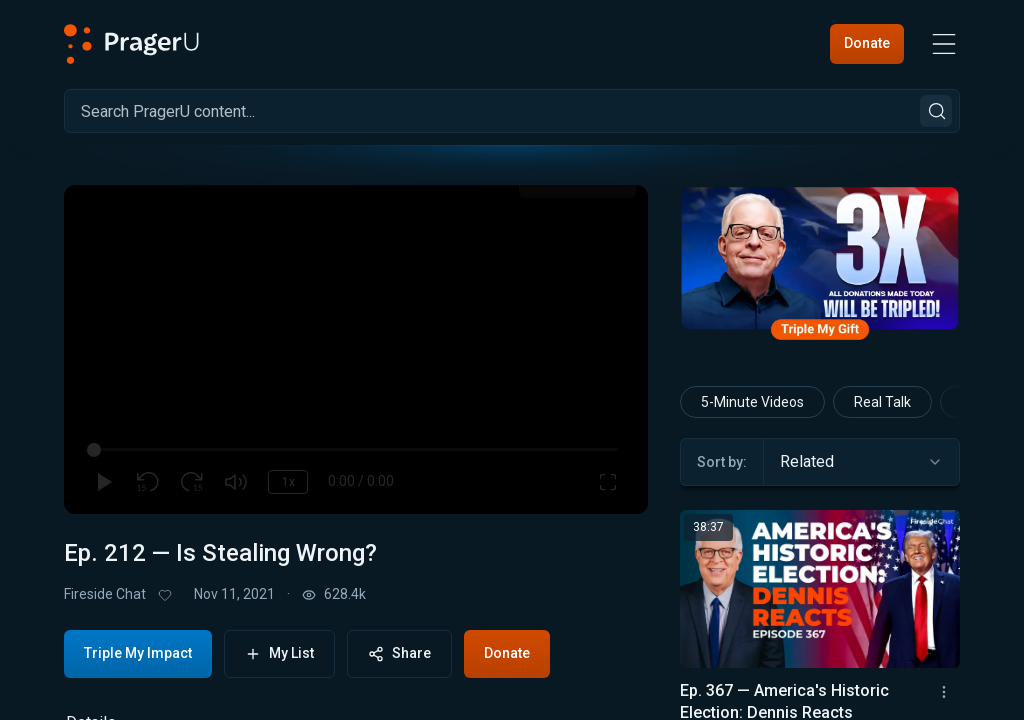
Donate (867, 43)
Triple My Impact (138, 653)
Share (399, 653)
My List (279, 653)
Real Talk (882, 402)
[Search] (512, 111)
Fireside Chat (105, 594)
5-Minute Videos (752, 402)
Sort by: (722, 462)
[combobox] (861, 462)
